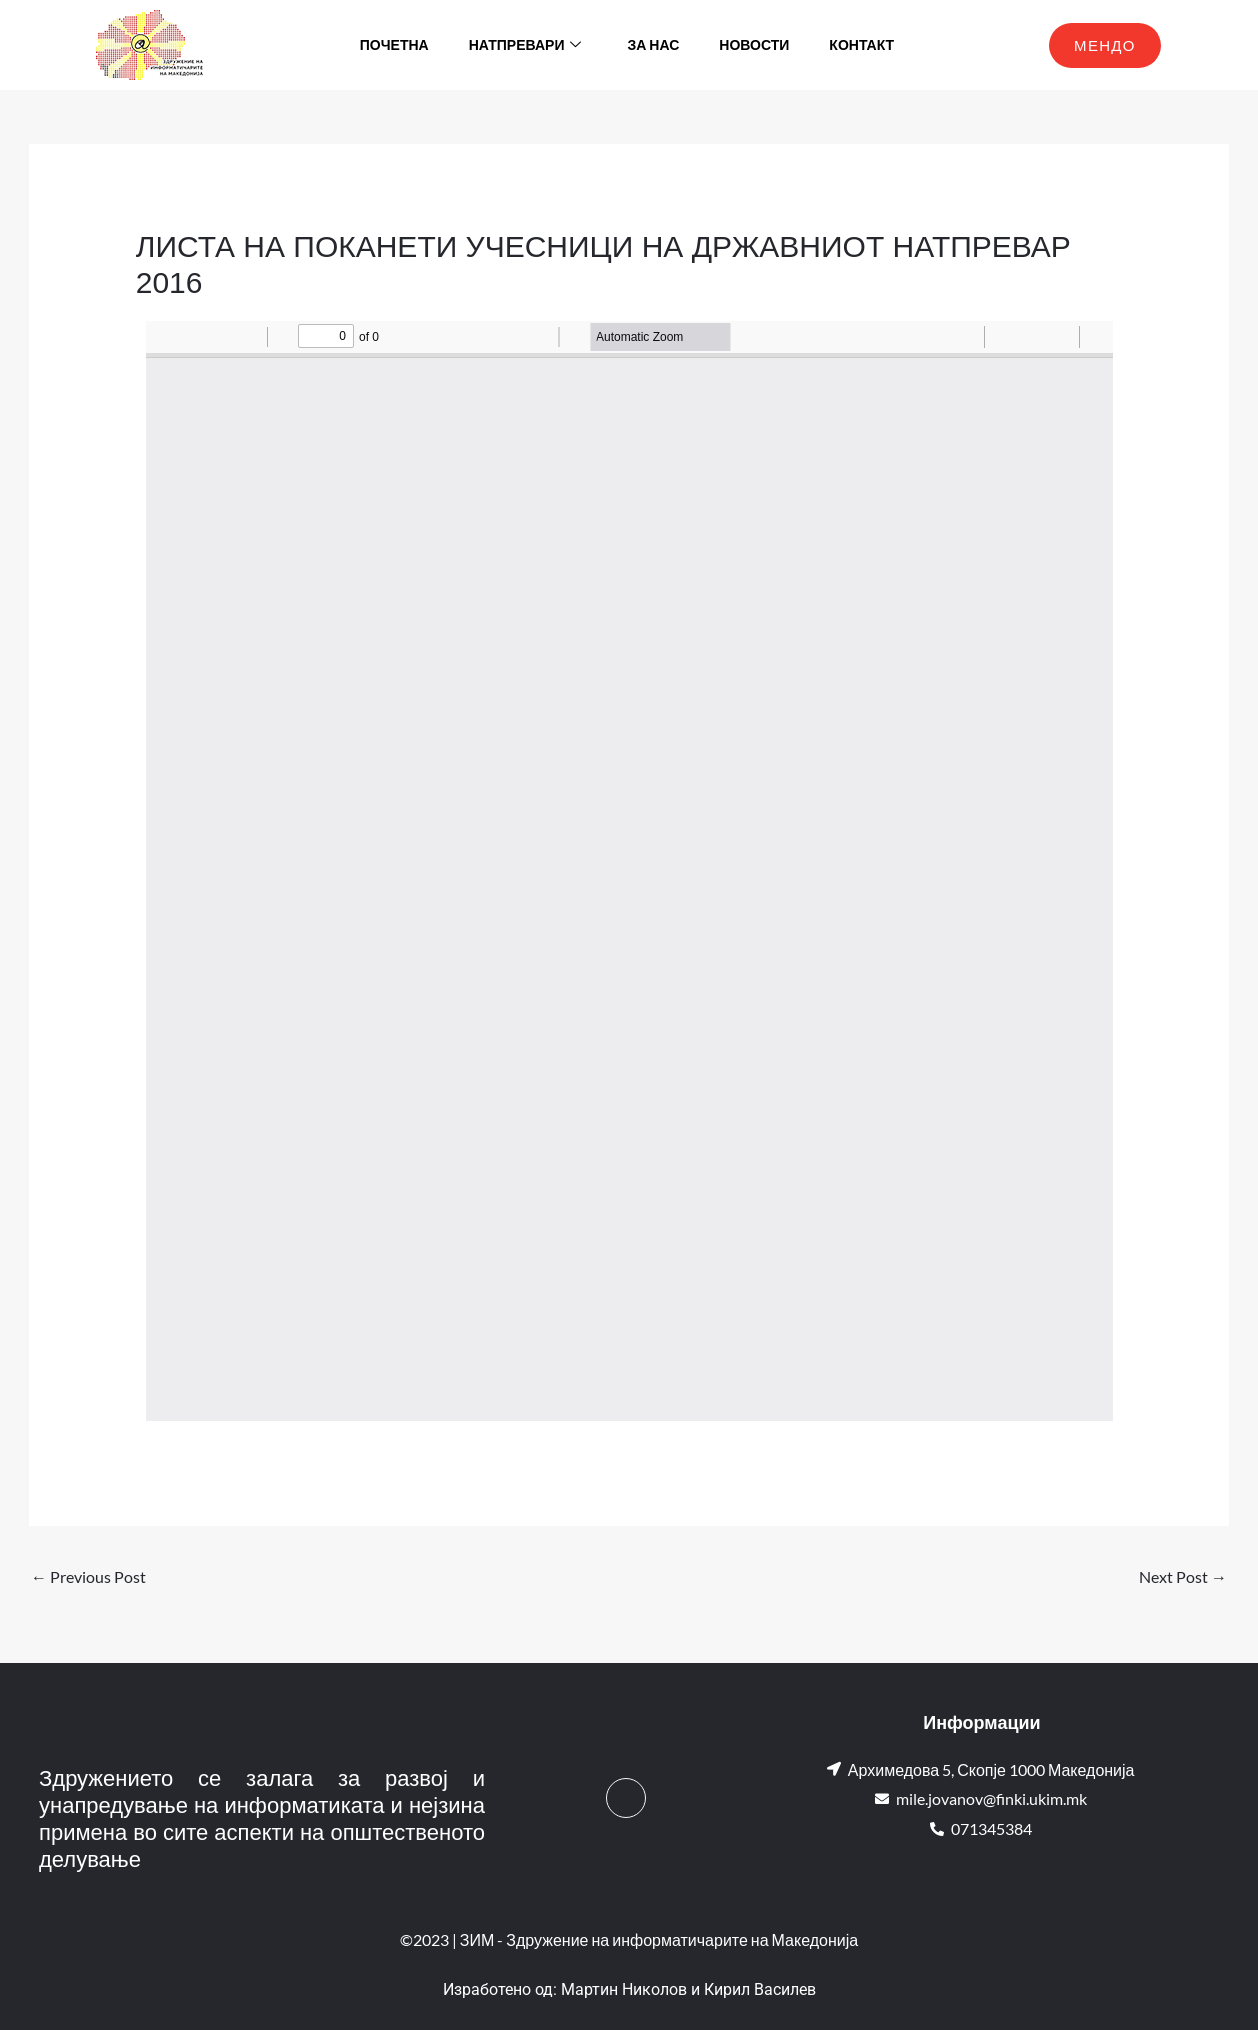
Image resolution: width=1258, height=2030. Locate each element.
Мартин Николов (624, 1989)
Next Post (1183, 1576)
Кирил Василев (760, 1989)
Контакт (861, 44)
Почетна (394, 44)
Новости (754, 44)
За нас (653, 44)
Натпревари (525, 45)
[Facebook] (626, 1798)
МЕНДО (1105, 45)
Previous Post (88, 1576)
